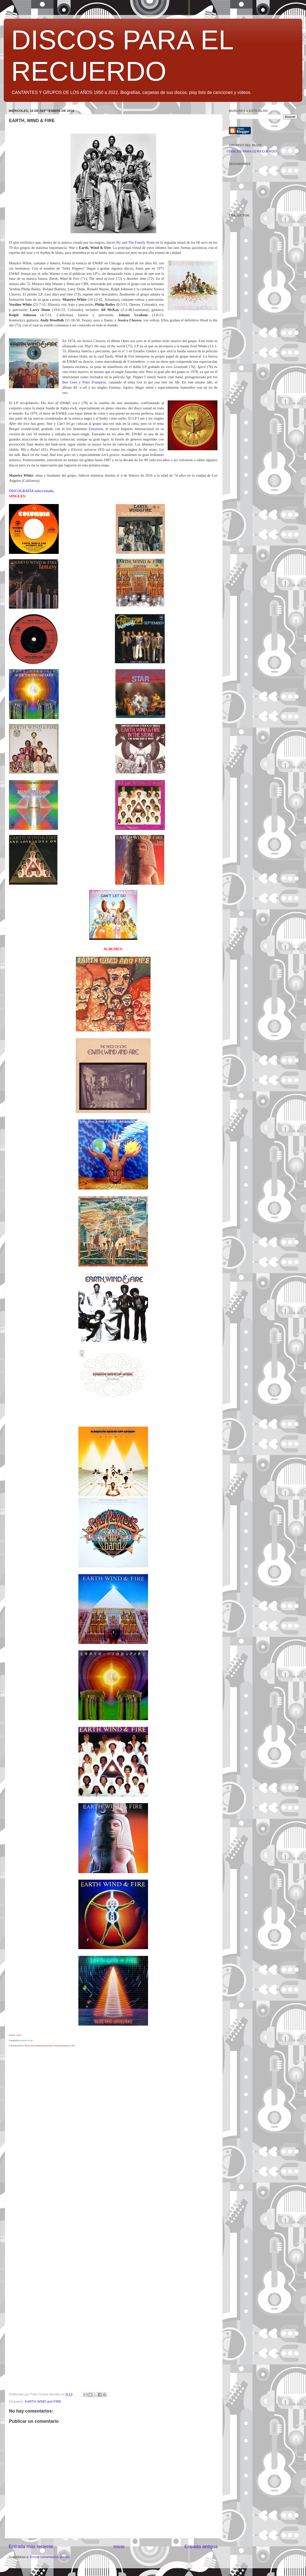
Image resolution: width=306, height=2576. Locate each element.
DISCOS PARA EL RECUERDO (252, 151)
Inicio (118, 2546)
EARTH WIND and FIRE (43, 2401)
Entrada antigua (201, 2546)
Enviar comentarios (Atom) (50, 2557)
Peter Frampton (94, 382)
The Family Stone (141, 242)
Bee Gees (69, 382)
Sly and (122, 242)
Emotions (96, 429)
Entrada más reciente (31, 2546)
